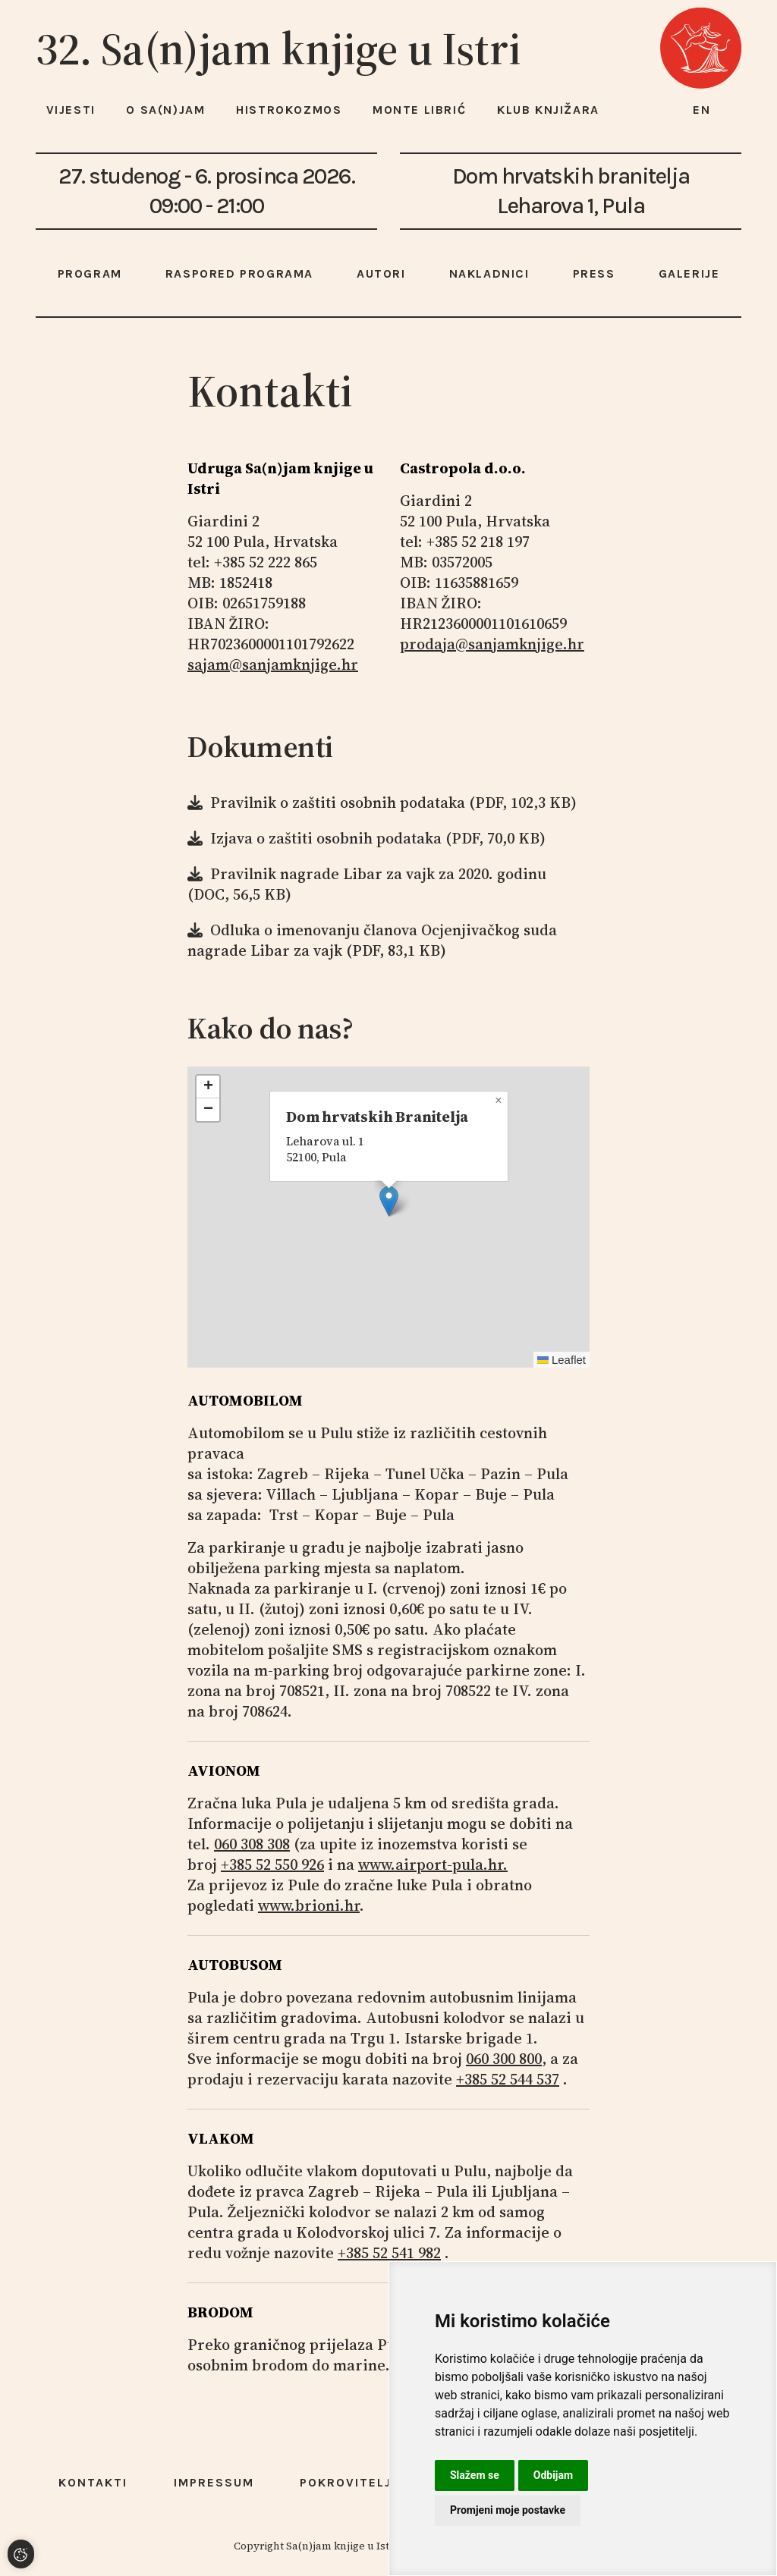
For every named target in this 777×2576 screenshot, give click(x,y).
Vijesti (71, 109)
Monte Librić (419, 109)
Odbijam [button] (553, 2475)
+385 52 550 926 (272, 1864)
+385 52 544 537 (507, 2079)
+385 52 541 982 (389, 2252)
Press (594, 273)
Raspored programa (239, 273)
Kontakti (92, 2482)
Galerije (689, 273)
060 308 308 (252, 1844)
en (702, 109)
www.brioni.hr (309, 1905)
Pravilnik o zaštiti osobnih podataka (337, 802)
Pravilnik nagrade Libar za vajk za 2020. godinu (378, 873)
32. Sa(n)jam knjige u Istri (278, 48)
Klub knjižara (548, 109)
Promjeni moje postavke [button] (507, 2510)
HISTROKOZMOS (288, 109)
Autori (381, 273)
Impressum (214, 2482)
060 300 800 (504, 2058)
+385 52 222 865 (265, 562)
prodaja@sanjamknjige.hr (492, 644)
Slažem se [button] (474, 2475)
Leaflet (561, 1359)
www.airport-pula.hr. (433, 1864)
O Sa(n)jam (165, 109)
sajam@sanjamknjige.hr (272, 664)
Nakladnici (489, 273)
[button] (388, 1201)
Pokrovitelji (348, 2482)
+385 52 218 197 (478, 541)
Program (90, 273)
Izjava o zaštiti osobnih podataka (326, 838)
